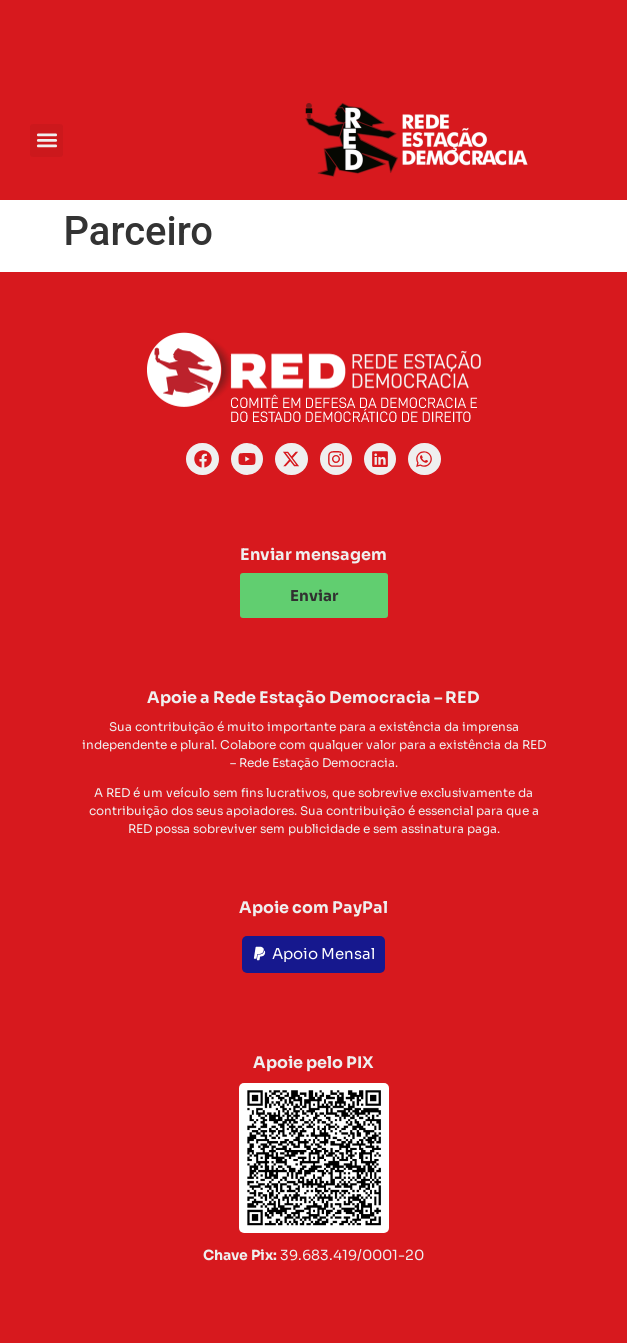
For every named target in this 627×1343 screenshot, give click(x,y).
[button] (46, 140)
